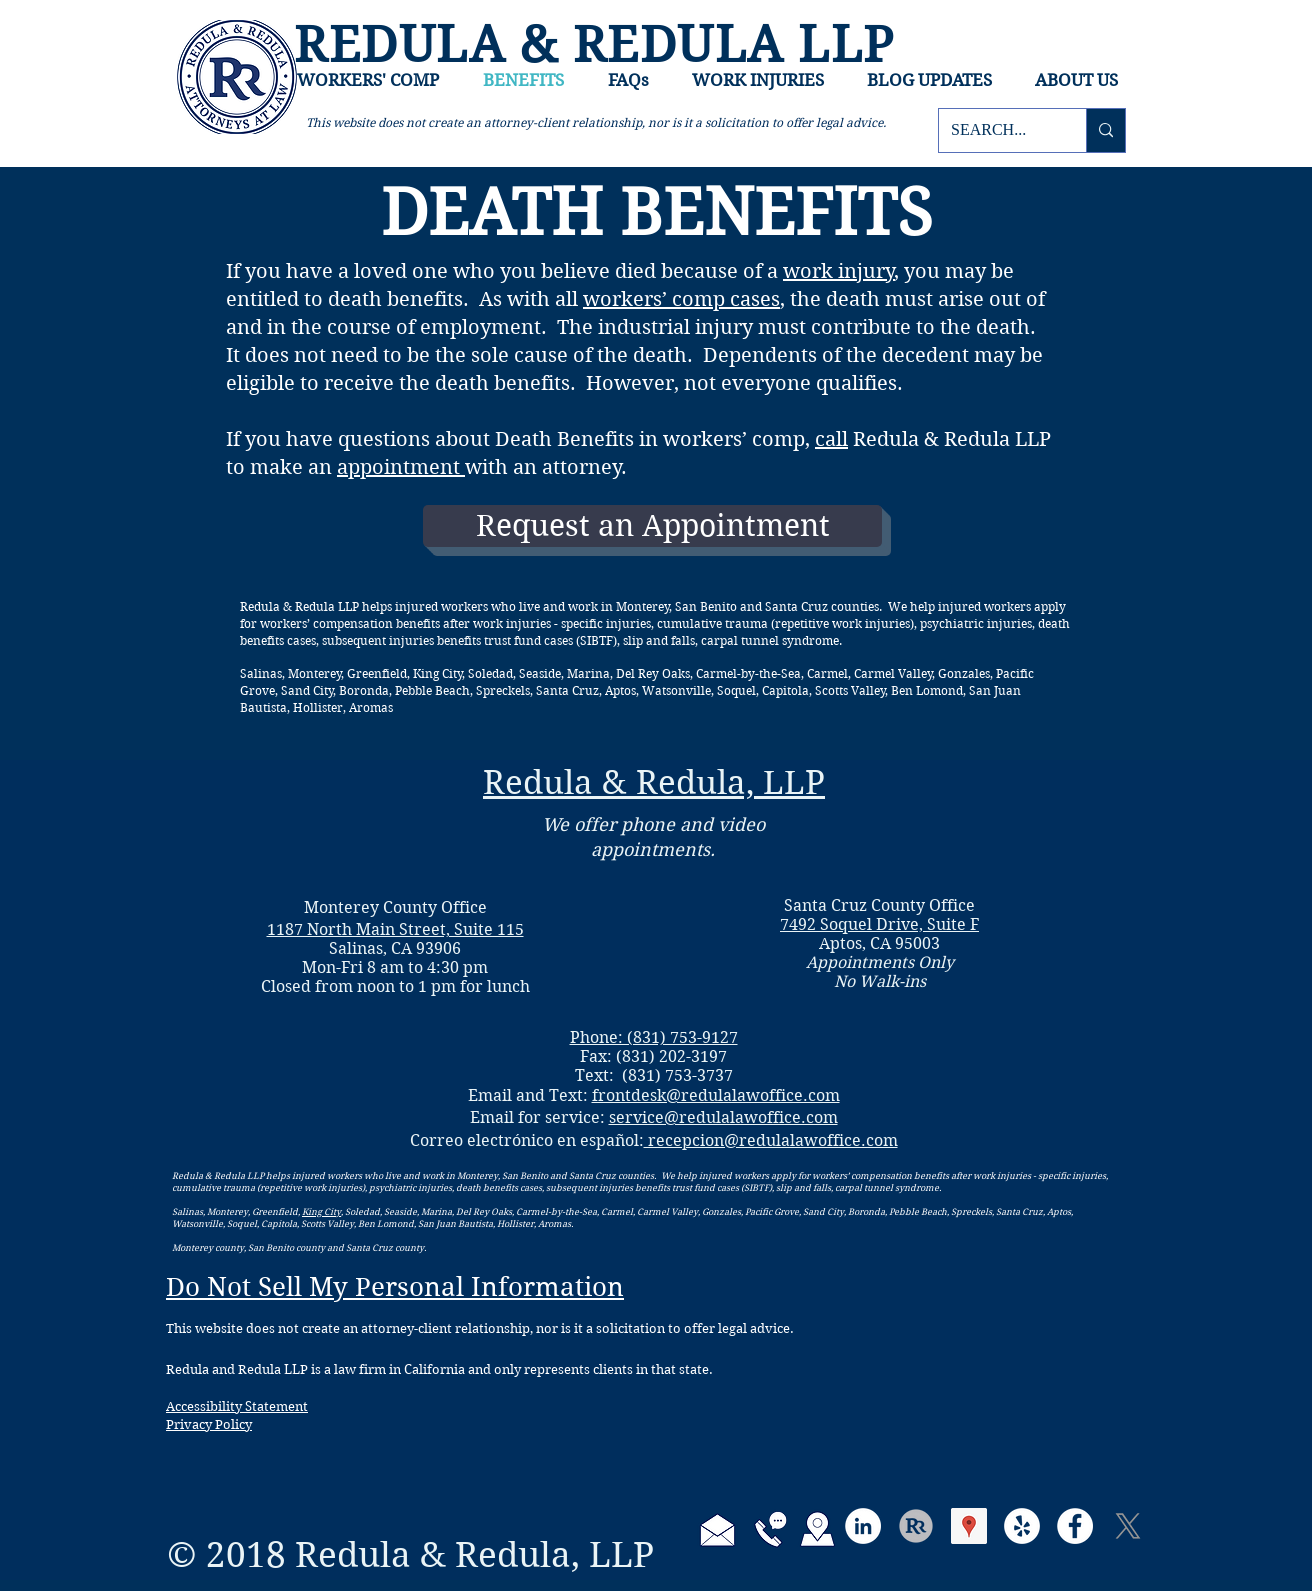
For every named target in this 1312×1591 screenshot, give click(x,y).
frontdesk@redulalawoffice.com (716, 1095)
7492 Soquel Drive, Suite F (879, 924)
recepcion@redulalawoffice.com (771, 1140)
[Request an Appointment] (652, 526)
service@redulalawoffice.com (723, 1117)
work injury (839, 271)
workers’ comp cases (681, 299)
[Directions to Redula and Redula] (817, 1529)
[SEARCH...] (997, 130)
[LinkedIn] (863, 1526)
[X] (1128, 1526)
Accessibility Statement (237, 1406)
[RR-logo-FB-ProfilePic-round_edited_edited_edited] (916, 1526)
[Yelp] (1022, 1526)
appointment (401, 467)
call (831, 439)
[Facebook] (1075, 1526)
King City (321, 1211)
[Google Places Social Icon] (969, 1526)
